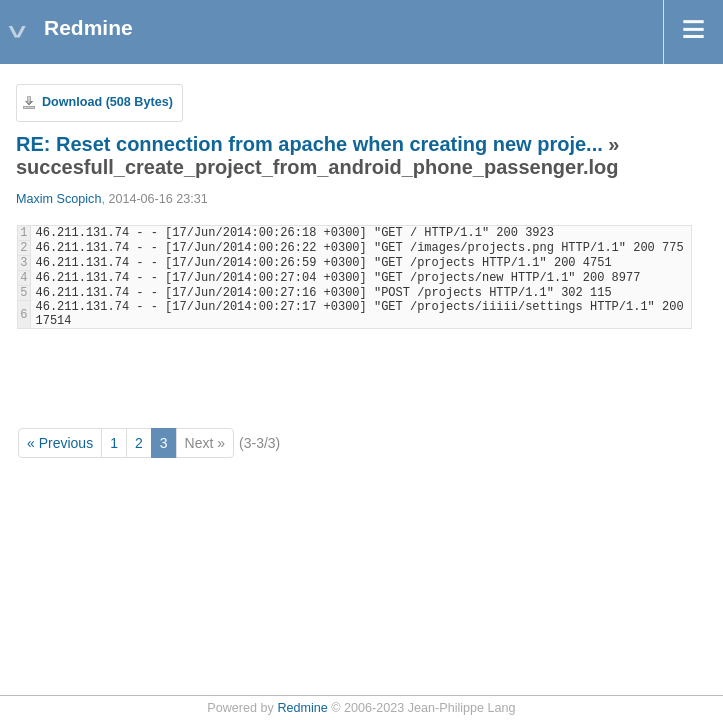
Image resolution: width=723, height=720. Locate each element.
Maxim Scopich (58, 199)
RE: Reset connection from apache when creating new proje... (309, 144)
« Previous (60, 443)
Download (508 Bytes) (107, 102)
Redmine (302, 708)
